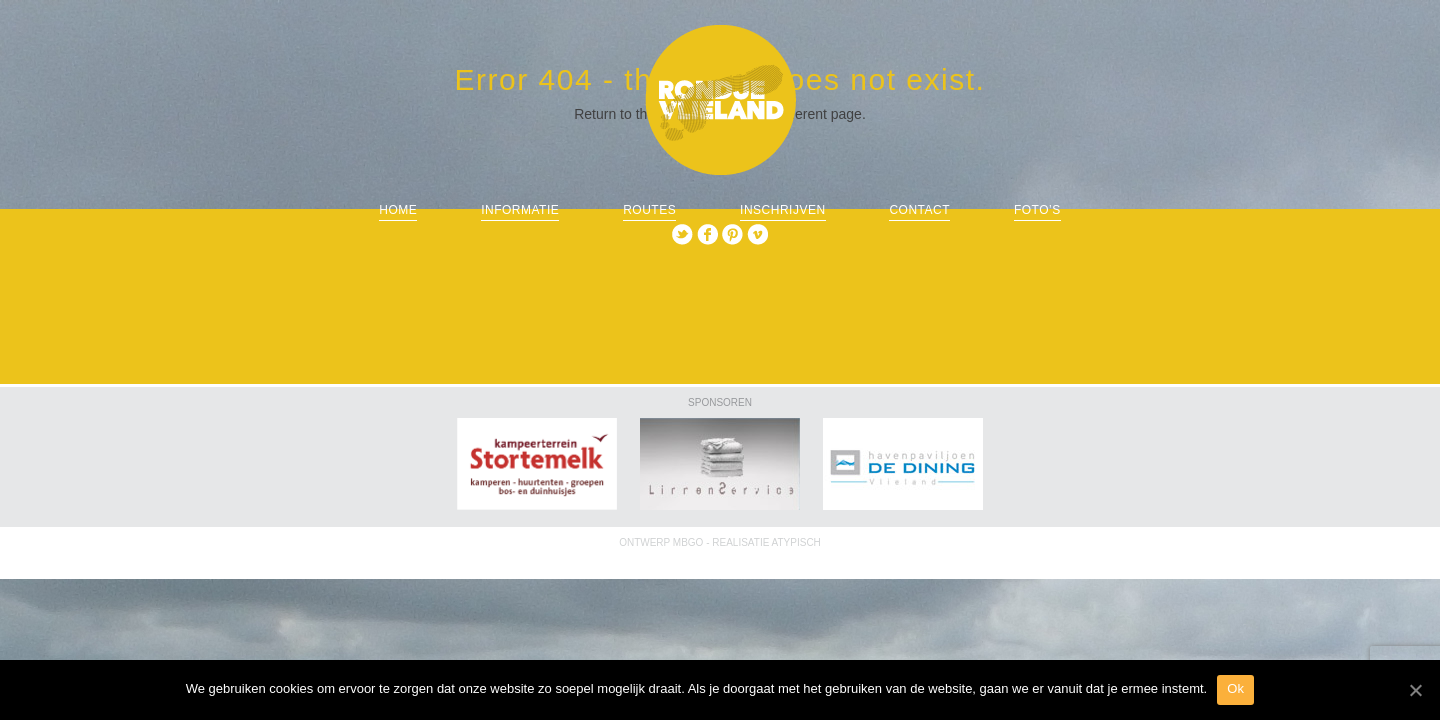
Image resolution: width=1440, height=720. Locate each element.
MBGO (688, 542)
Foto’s (1037, 210)
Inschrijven (783, 210)
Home (398, 210)
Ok (1235, 688)
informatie (520, 210)
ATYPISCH (796, 542)
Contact (919, 210)
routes (649, 210)
